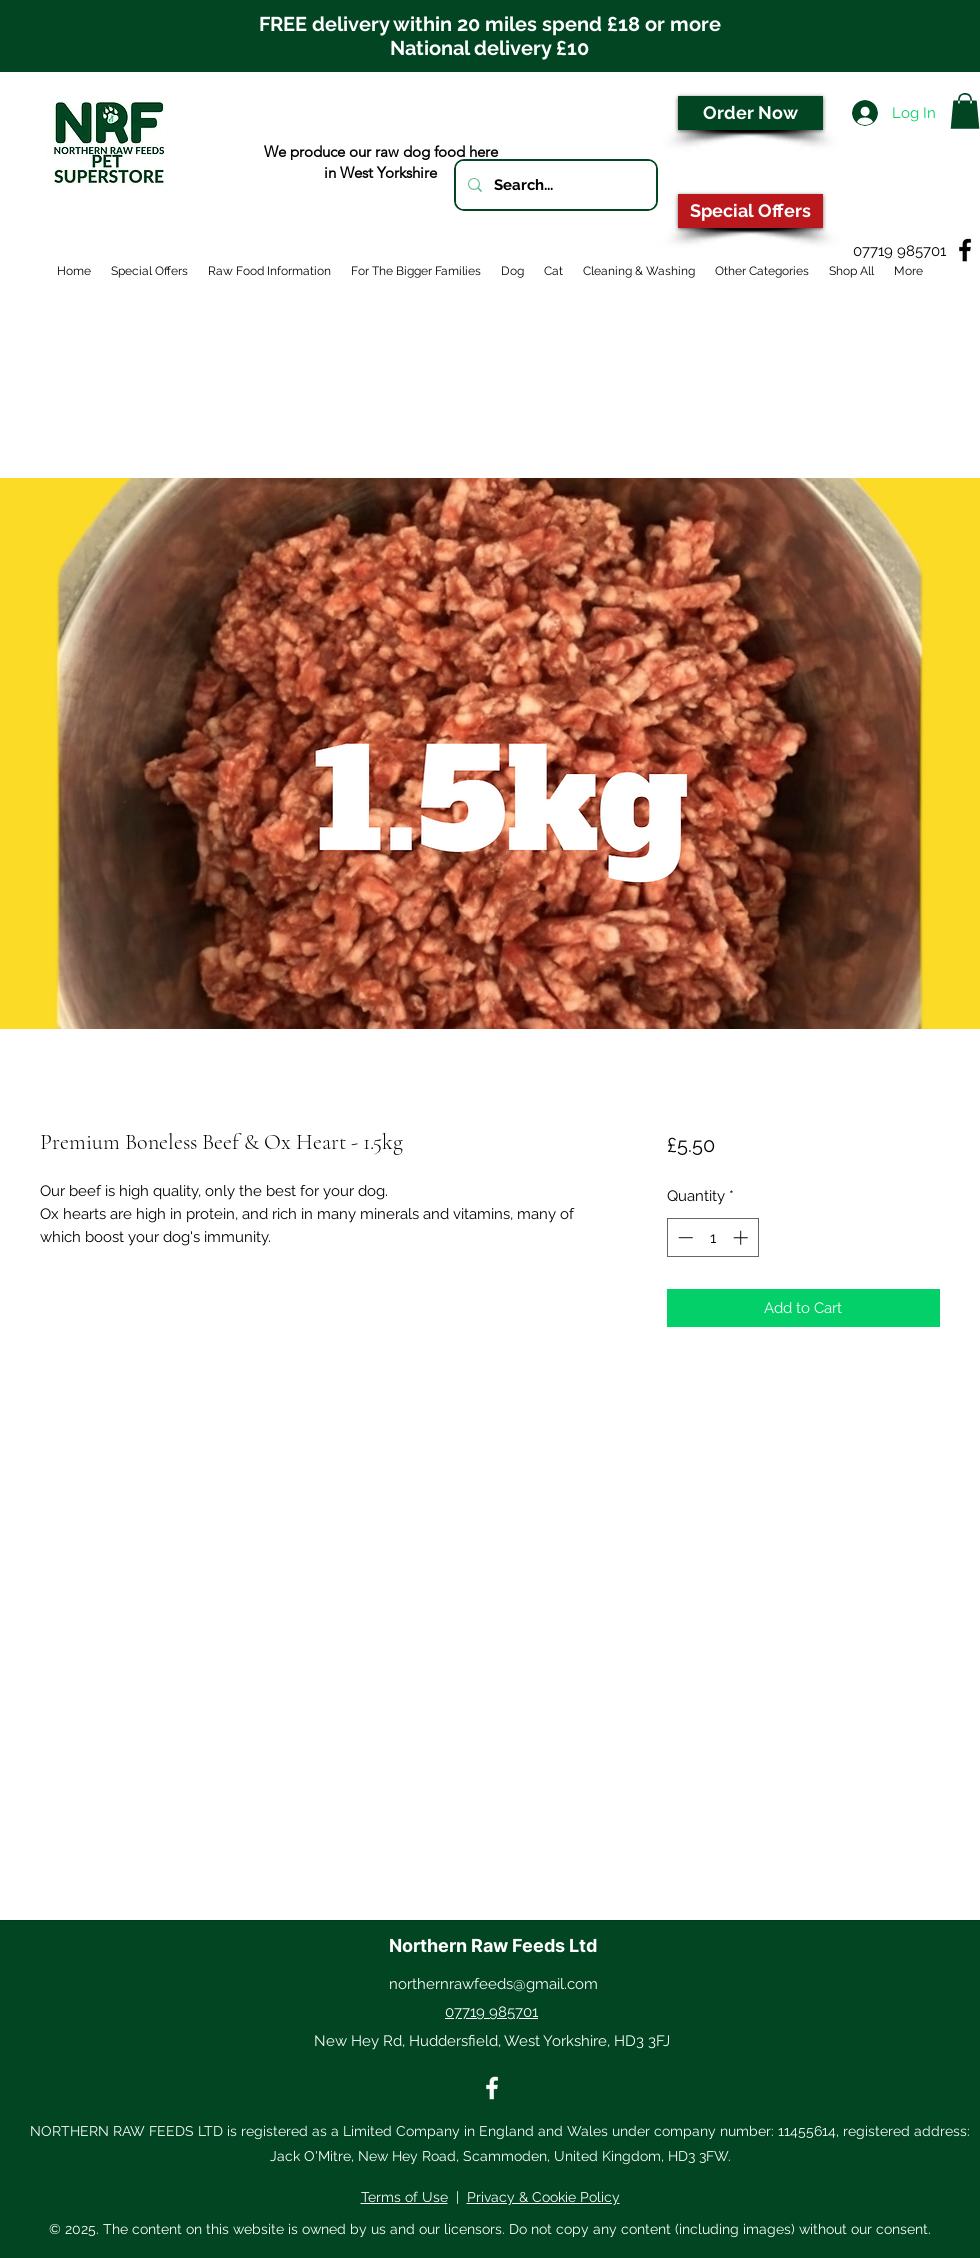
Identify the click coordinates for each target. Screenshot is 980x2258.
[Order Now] (750, 113)
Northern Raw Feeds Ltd (493, 1945)
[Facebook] (965, 250)
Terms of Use (404, 2197)
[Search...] (554, 185)
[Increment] (742, 1237)
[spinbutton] (712, 1237)
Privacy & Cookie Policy (543, 2197)
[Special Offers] (750, 211)
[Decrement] (683, 1237)
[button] (965, 111)
